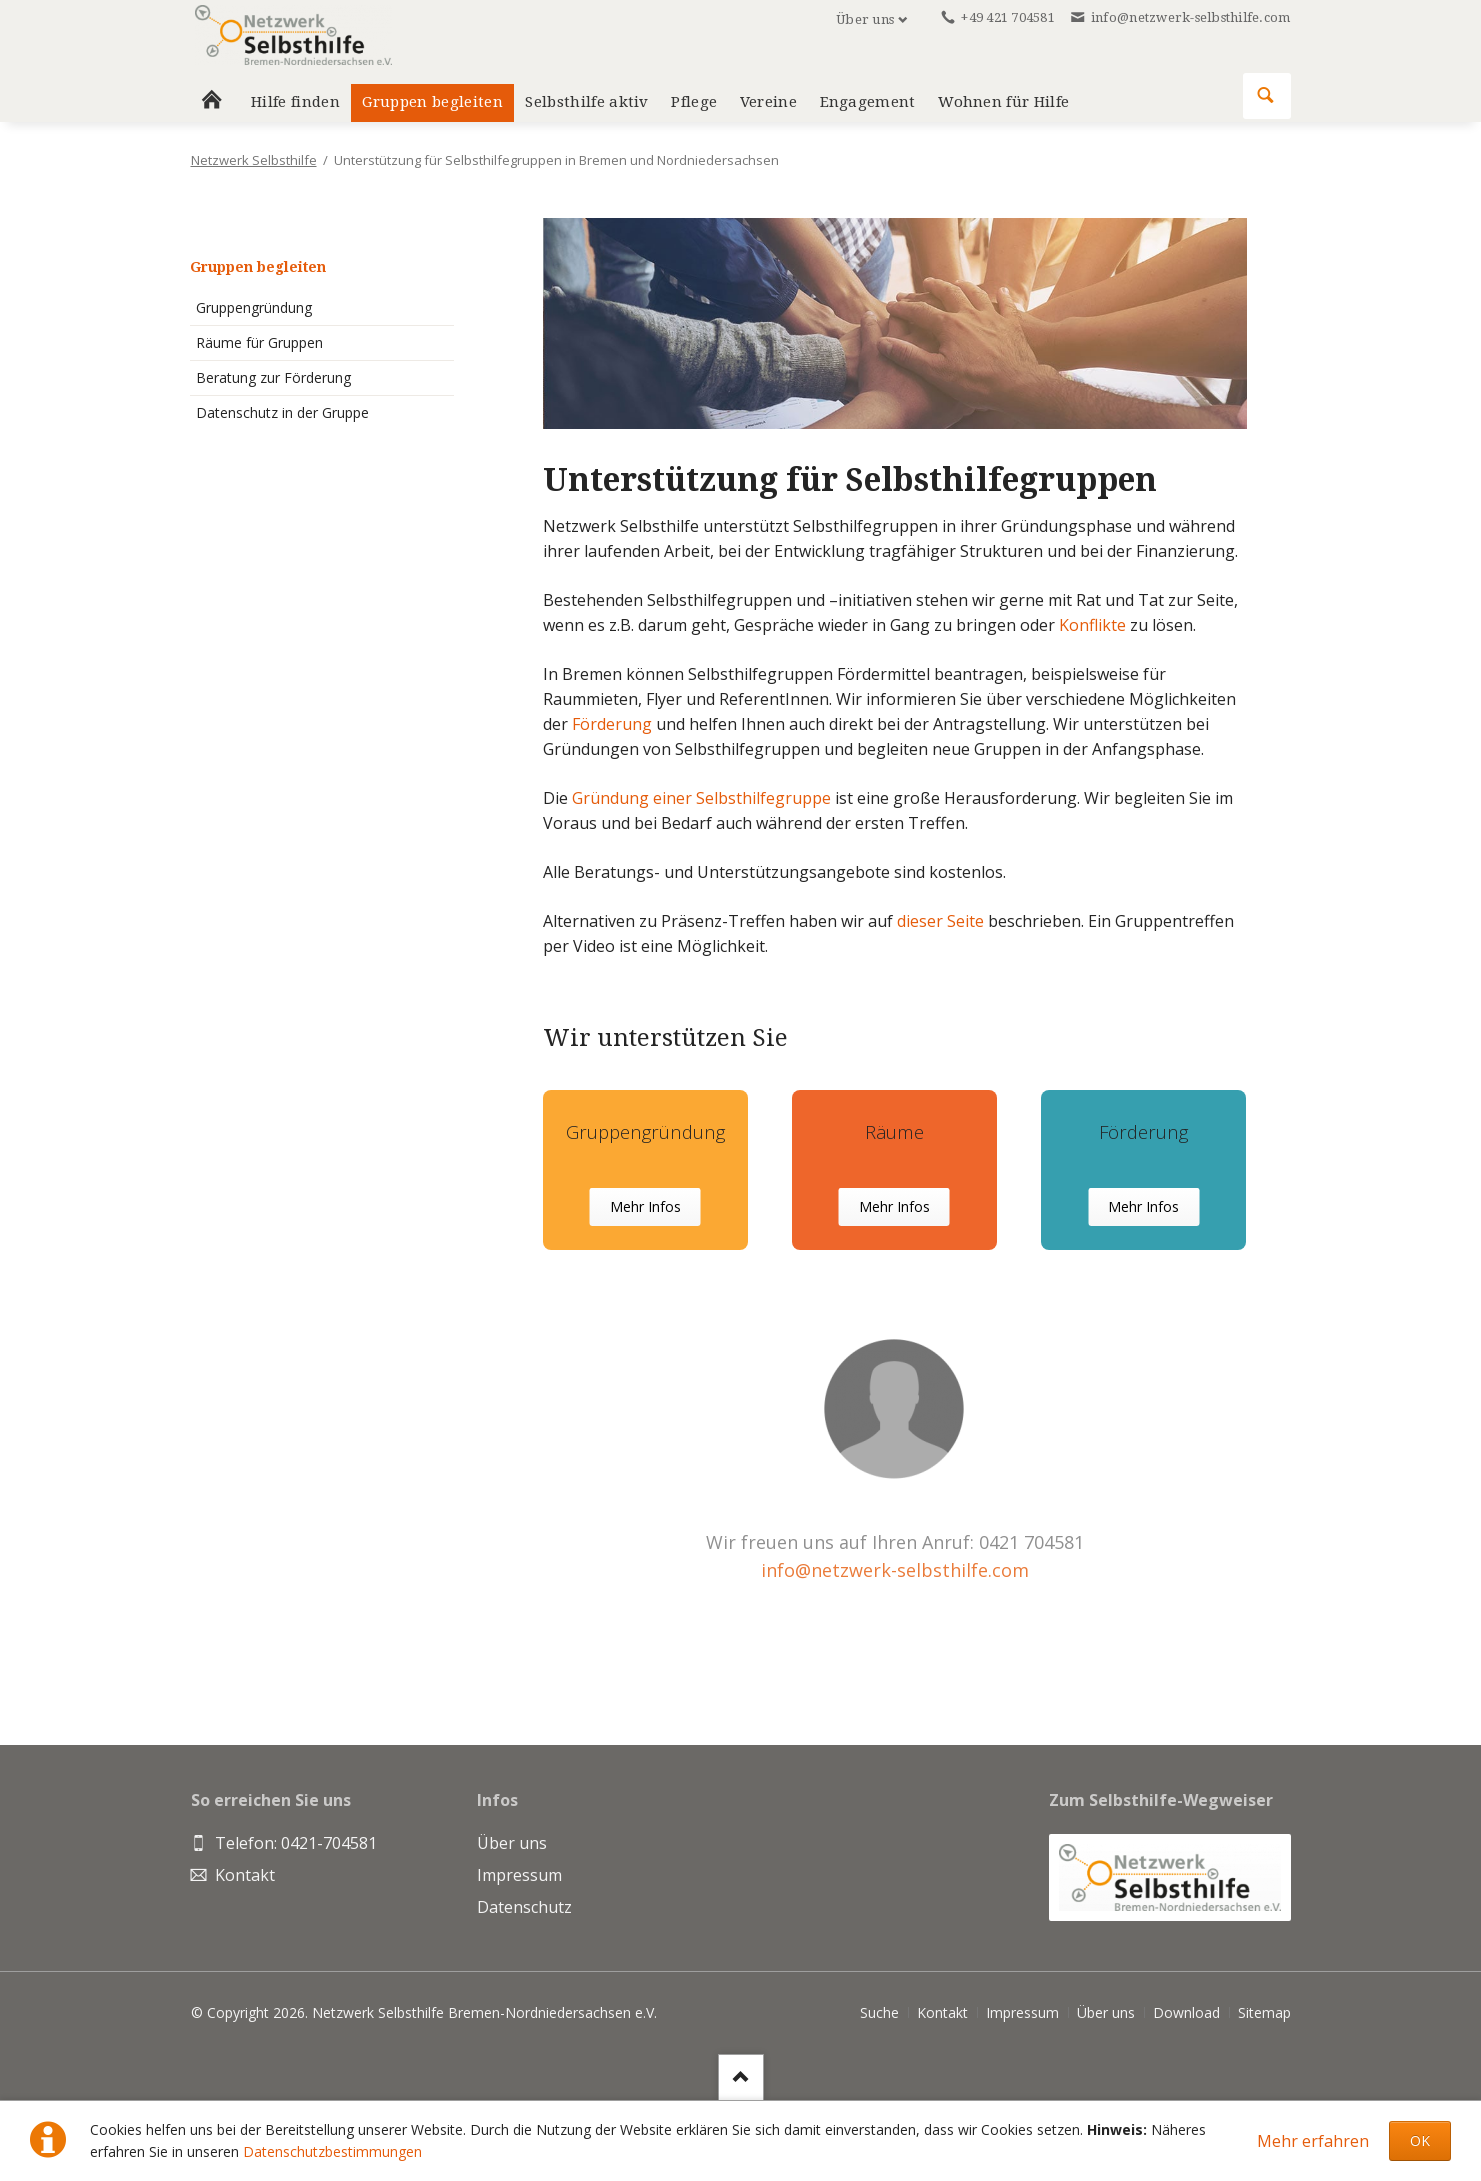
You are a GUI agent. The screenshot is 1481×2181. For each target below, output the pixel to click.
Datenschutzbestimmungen (332, 2151)
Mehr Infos (645, 1206)
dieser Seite (942, 921)
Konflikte (1092, 625)
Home (212, 103)
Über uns (865, 19)
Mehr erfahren (1313, 2141)
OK (1420, 2140)
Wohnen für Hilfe (1003, 102)
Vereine (768, 102)
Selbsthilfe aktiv (586, 102)
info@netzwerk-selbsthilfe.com (895, 1570)
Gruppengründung (254, 307)
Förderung (612, 724)
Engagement (868, 102)
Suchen (1266, 96)
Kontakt (942, 2012)
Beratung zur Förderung (273, 377)
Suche (879, 2012)
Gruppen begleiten (258, 267)
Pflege (694, 102)
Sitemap (1264, 2012)
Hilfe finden (295, 102)
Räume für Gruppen (259, 342)
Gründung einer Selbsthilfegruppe (703, 798)
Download (1186, 2012)
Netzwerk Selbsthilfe (254, 160)
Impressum (1022, 2012)
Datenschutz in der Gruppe (282, 412)
